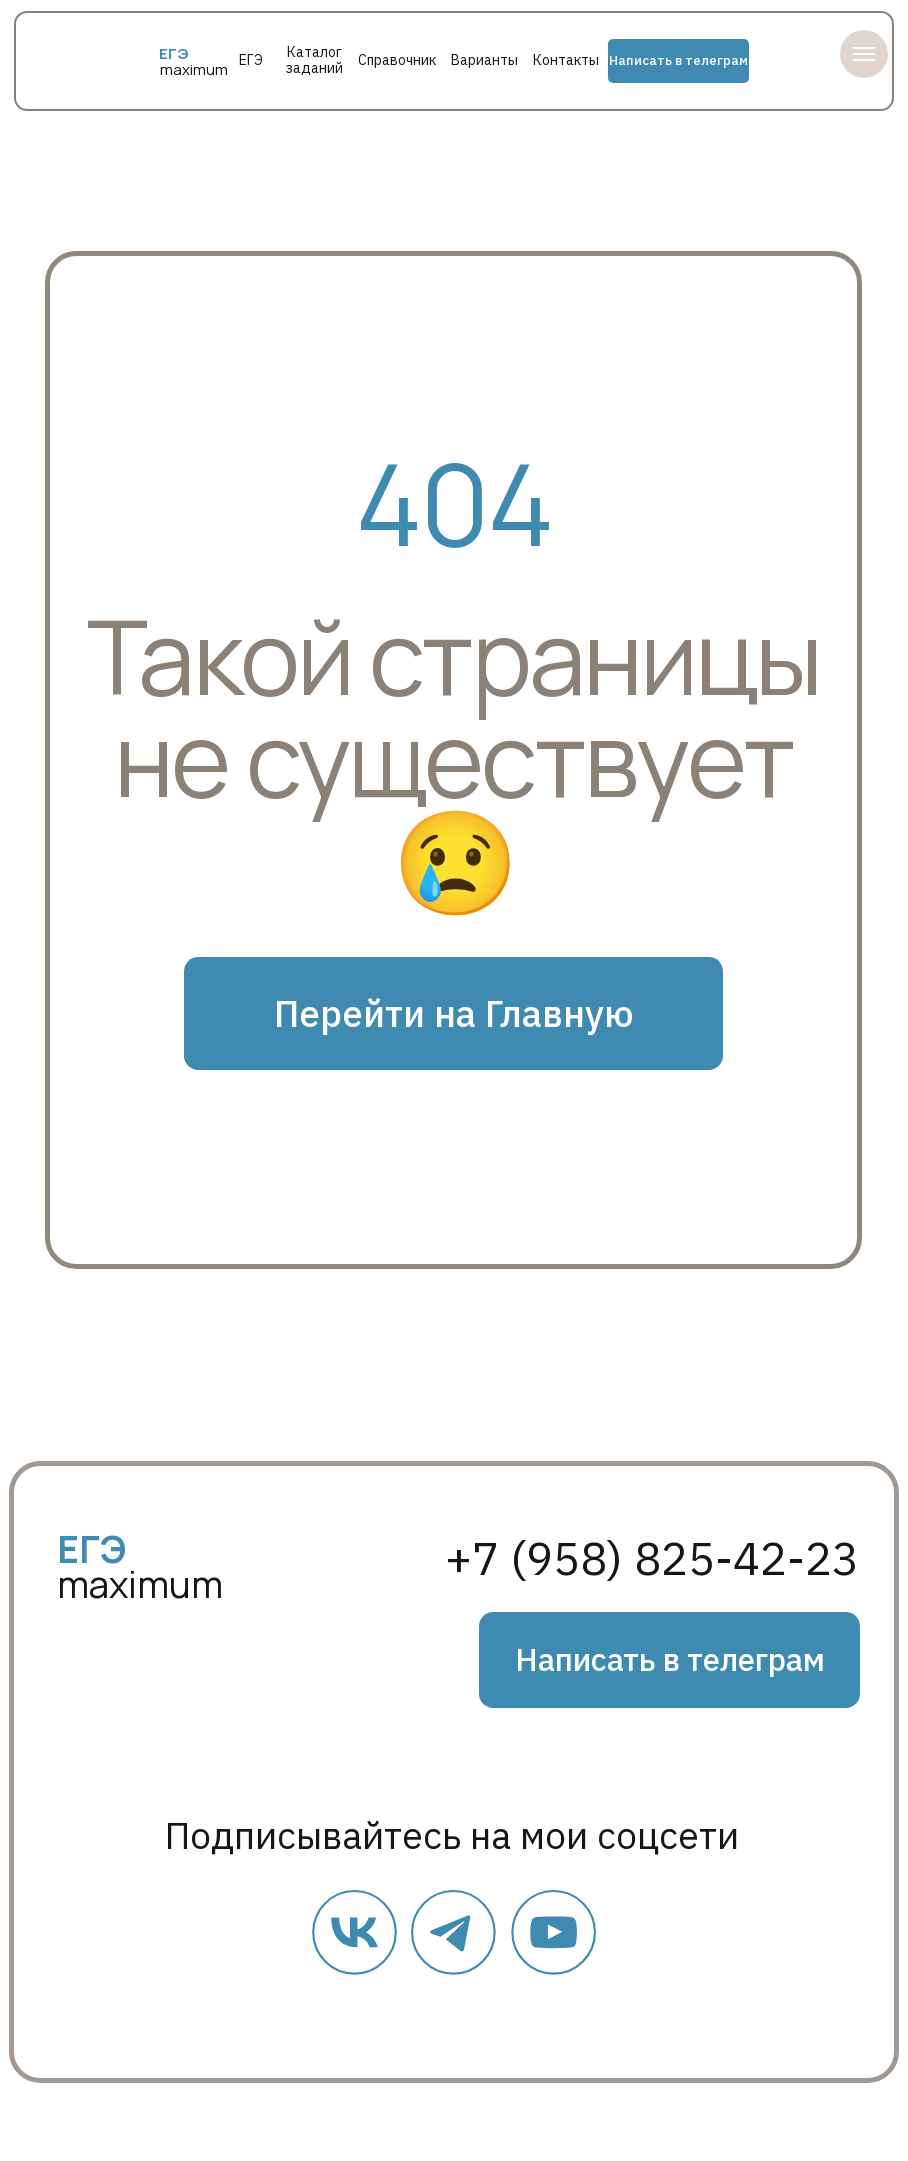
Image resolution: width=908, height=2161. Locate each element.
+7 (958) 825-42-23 (652, 1557)
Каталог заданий (314, 60)
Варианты (484, 60)
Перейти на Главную (454, 1013)
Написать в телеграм (678, 60)
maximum (194, 69)
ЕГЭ (251, 60)
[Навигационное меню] (864, 54)
